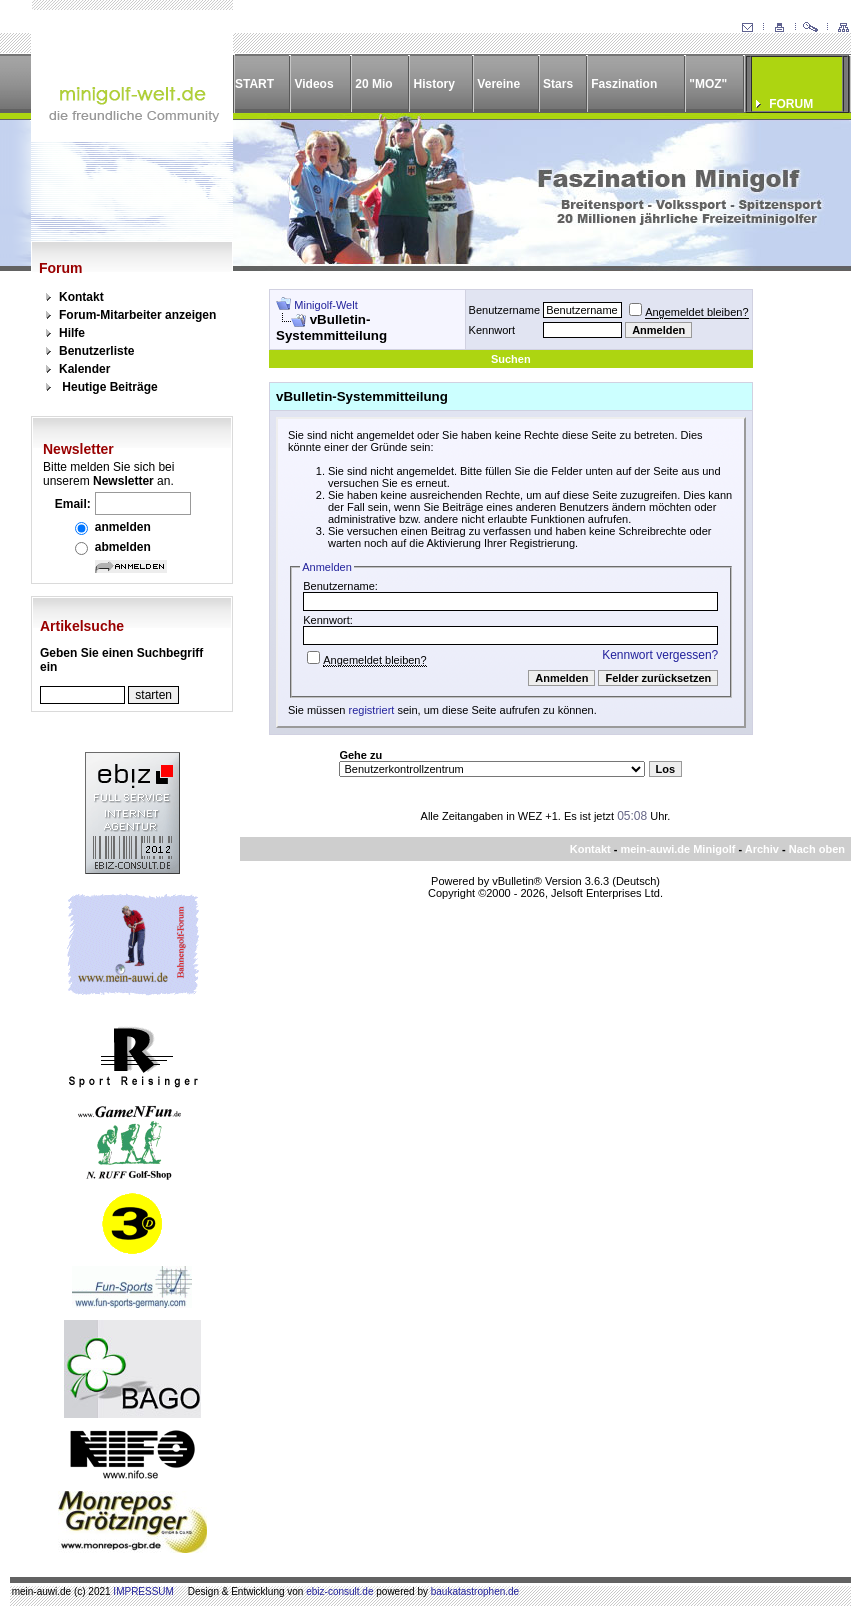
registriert (372, 710)
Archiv (762, 849)
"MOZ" (708, 84)
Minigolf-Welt (325, 305)
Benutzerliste (96, 351)
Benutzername (505, 310)
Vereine (498, 84)
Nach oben (817, 849)
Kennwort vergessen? (660, 655)
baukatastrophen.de (475, 1591)
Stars (558, 84)
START (254, 84)
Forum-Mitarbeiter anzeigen (137, 315)
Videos (313, 84)
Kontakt (81, 297)
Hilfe (72, 333)
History (434, 84)
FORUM (791, 104)
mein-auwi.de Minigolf (677, 849)
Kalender (84, 369)
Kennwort (492, 330)
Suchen (511, 359)
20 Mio (373, 84)
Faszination (624, 84)
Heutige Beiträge (109, 387)
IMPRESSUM (143, 1591)
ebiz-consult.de (339, 1591)
